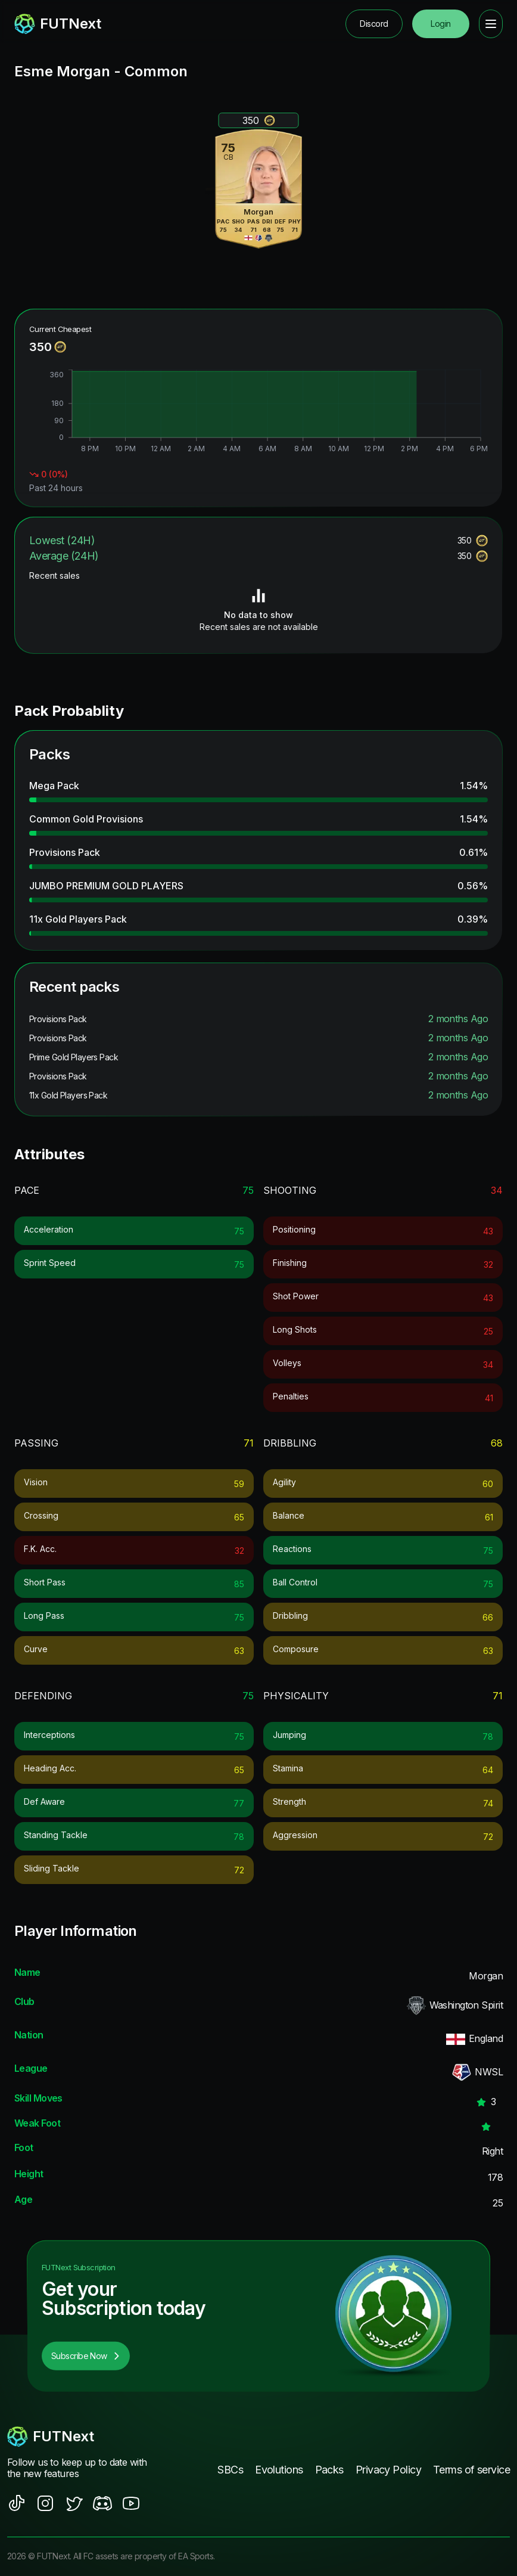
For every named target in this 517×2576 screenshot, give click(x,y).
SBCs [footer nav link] (230, 2469)
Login (440, 23)
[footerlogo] (82, 2436)
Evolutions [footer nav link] (279, 2469)
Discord (374, 23)
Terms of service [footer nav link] (471, 2469)
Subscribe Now (85, 2356)
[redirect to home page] (57, 24)
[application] (258, 412)
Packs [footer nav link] (329, 2469)
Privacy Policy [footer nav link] (388, 2469)
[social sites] (16, 2503)
